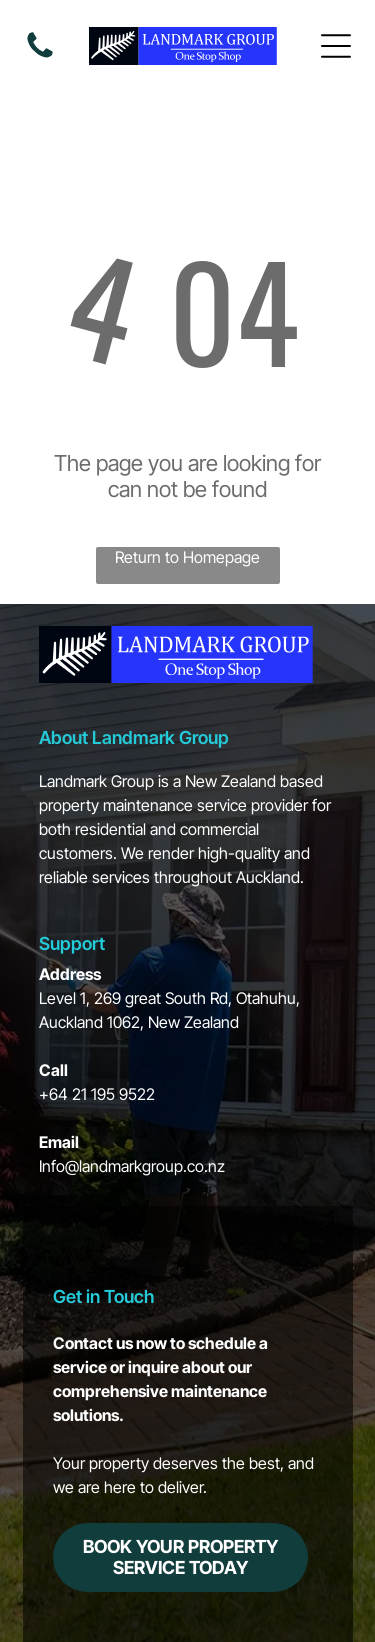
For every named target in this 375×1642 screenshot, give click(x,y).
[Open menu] (336, 46)
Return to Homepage (187, 557)
